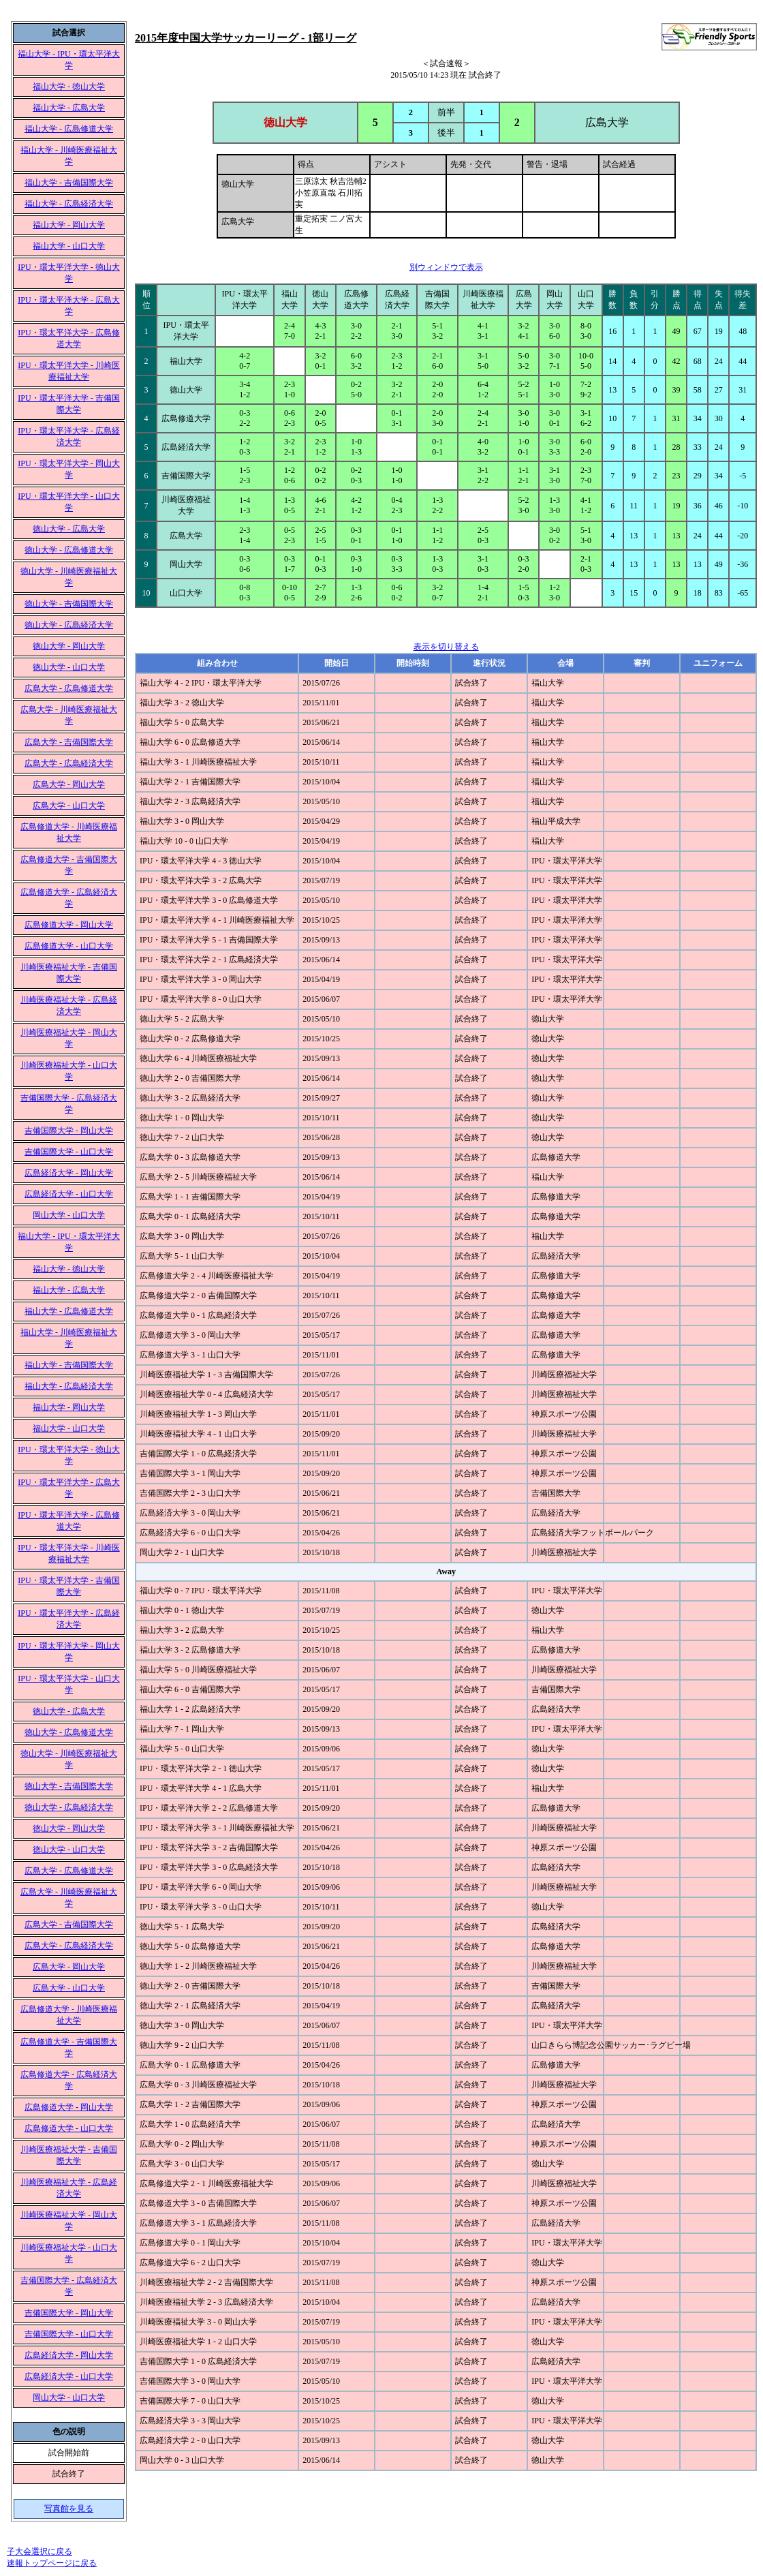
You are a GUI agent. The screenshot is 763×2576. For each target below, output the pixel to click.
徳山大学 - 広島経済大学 (69, 625)
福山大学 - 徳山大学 (69, 86)
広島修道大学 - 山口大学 (69, 946)
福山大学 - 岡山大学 (69, 225)
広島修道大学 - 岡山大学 (69, 925)
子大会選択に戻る (39, 2551)
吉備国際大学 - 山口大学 (69, 1151)
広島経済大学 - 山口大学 (69, 1194)
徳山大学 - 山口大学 (69, 667)
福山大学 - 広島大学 (69, 107)
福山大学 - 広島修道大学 (69, 129)
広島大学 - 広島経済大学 (69, 763)
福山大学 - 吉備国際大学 (69, 182)
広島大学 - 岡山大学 (69, 784)
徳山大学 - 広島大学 (69, 529)
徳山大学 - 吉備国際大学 (69, 604)
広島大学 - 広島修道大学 (69, 688)
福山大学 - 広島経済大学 (69, 204)
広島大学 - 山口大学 (69, 805)
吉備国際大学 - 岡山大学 (69, 1130)
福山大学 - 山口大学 (69, 246)
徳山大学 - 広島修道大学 (69, 550)
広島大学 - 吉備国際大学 (69, 742)
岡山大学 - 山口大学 (69, 1215)
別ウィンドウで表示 (446, 267)
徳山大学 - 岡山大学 (69, 646)
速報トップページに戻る (52, 2563)
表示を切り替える (446, 646)
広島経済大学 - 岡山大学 (69, 1173)
